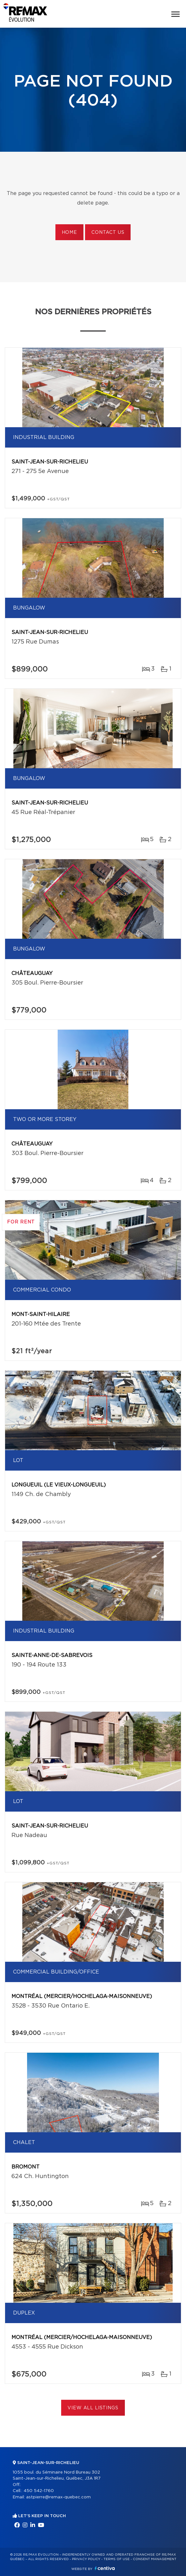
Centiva (105, 2568)
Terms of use (117, 2559)
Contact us (107, 232)
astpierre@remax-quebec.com (58, 2497)
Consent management (154, 2559)
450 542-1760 (39, 2491)
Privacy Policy (86, 2559)
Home (69, 232)
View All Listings (93, 2408)
